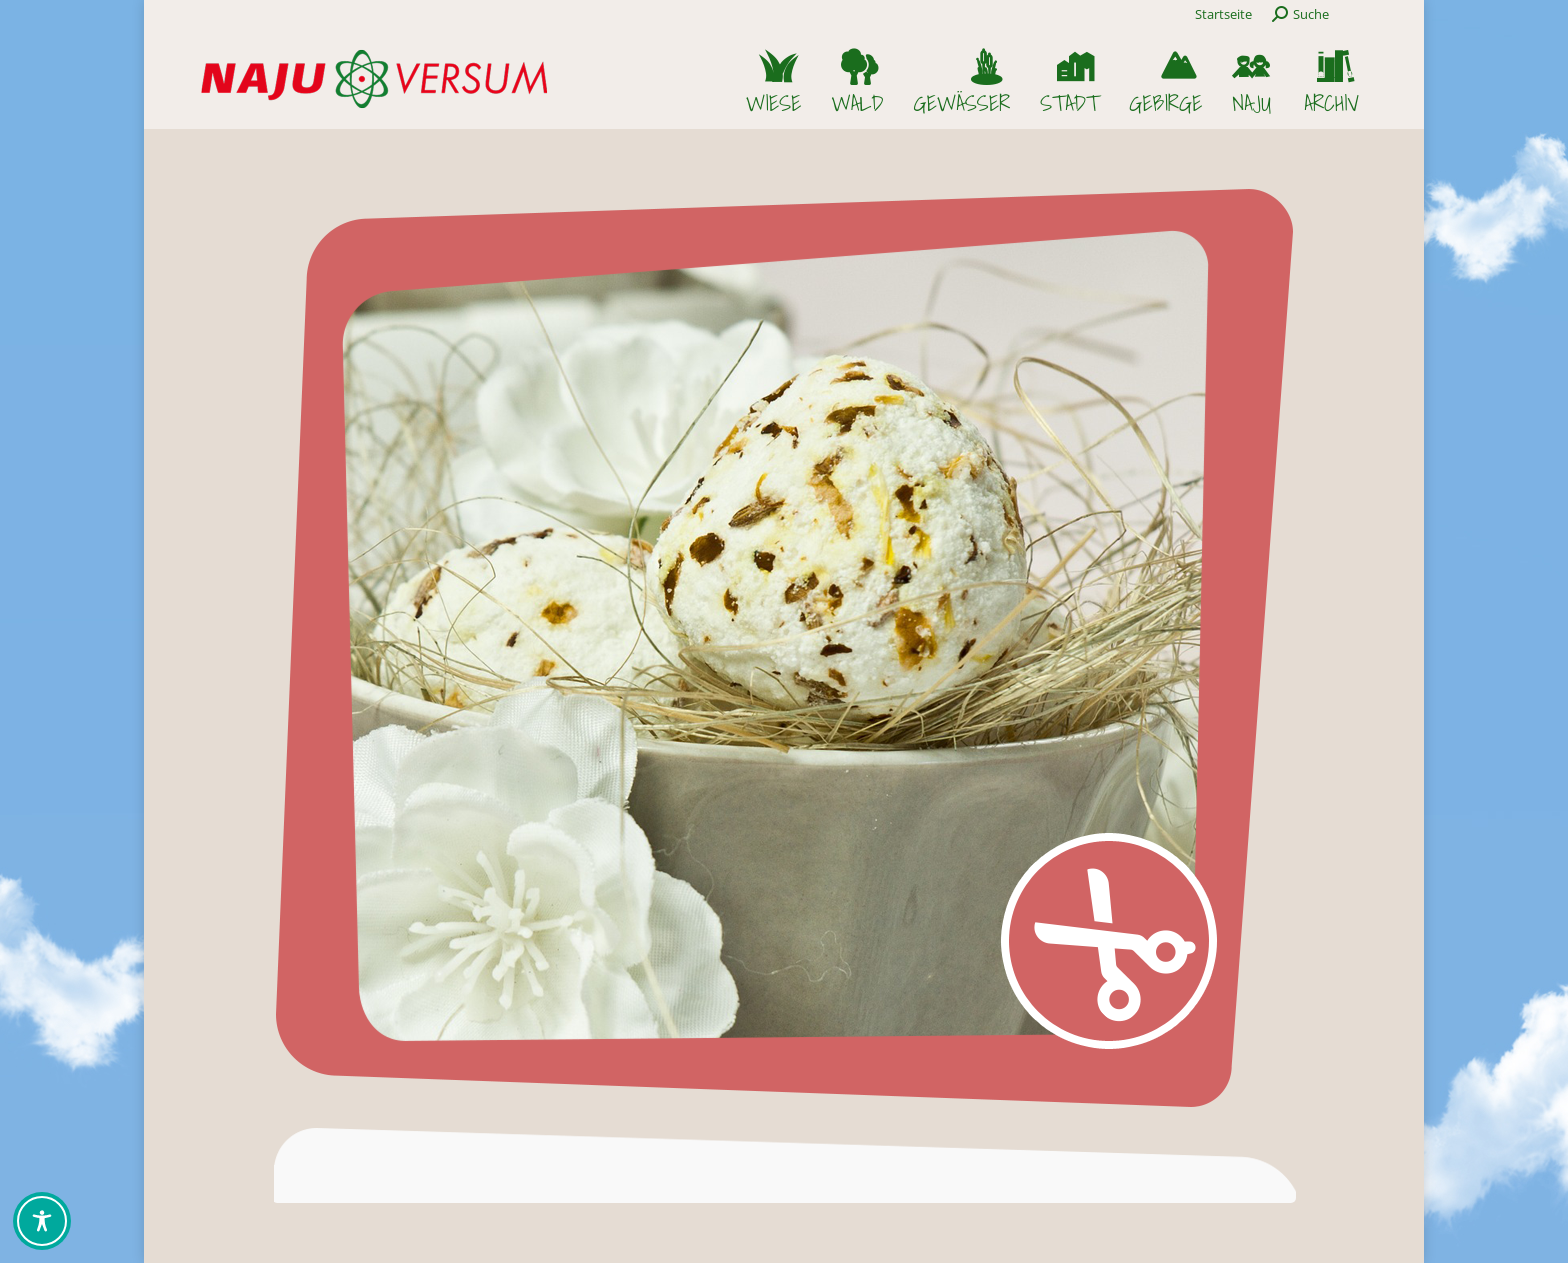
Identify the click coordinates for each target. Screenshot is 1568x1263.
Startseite (1223, 14)
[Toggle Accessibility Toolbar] (42, 1221)
